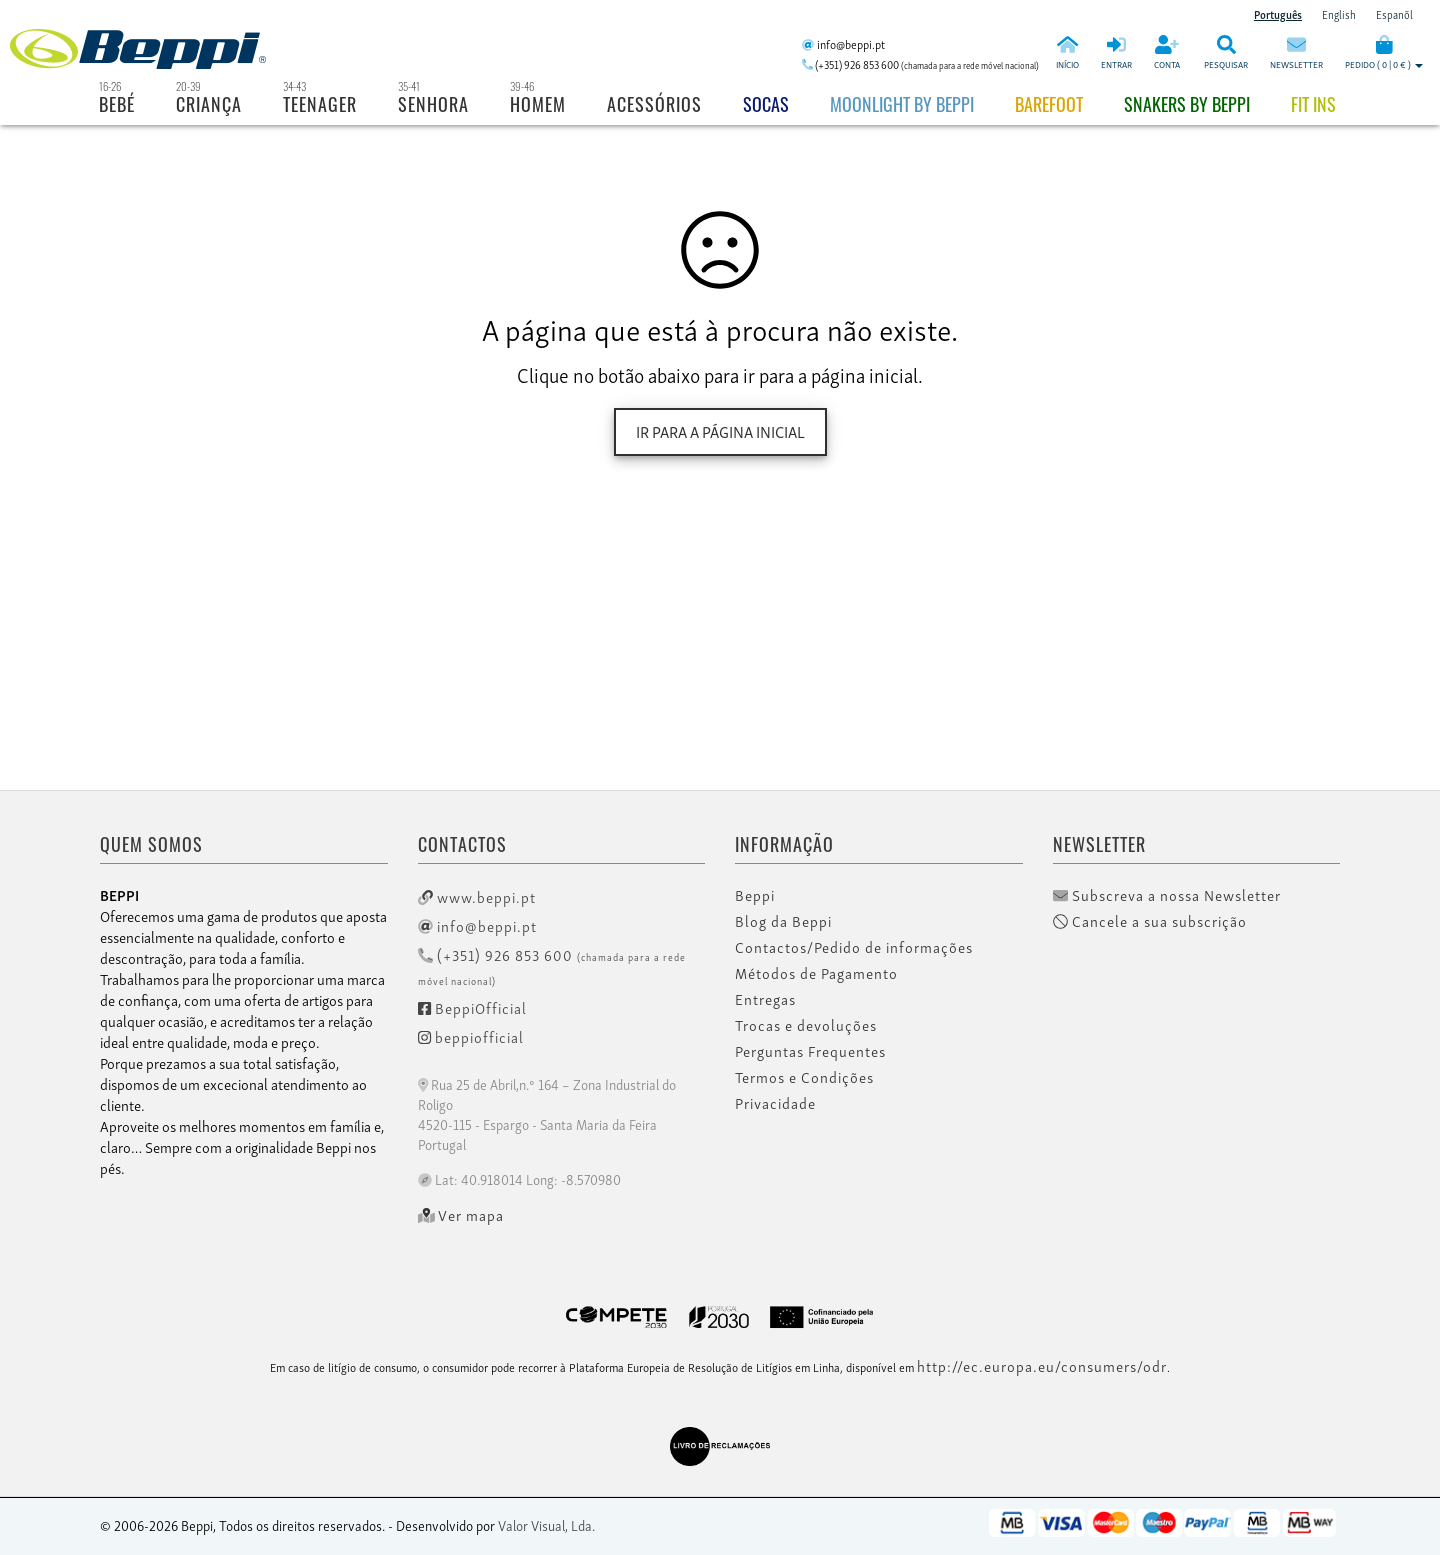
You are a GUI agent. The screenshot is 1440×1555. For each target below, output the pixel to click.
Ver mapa (461, 1215)
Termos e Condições (804, 1077)
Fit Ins (1313, 104)
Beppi (755, 895)
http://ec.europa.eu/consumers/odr (1042, 1365)
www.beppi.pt (477, 896)
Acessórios (654, 104)
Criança (209, 104)
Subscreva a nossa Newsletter (1167, 895)
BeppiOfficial (472, 1007)
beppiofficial (471, 1036)
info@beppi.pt (477, 925)
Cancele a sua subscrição (1150, 921)
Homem (538, 104)
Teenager (320, 104)
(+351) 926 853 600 (552, 965)
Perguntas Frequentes (810, 1051)
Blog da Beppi (783, 921)
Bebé (117, 104)
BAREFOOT (1049, 104)
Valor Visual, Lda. (546, 1524)
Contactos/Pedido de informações (854, 947)
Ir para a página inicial (720, 431)
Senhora (433, 104)
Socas (766, 104)
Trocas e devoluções (806, 1025)
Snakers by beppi (1187, 104)
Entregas (765, 999)
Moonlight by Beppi (902, 104)
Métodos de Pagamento (816, 973)
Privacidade (775, 1103)
